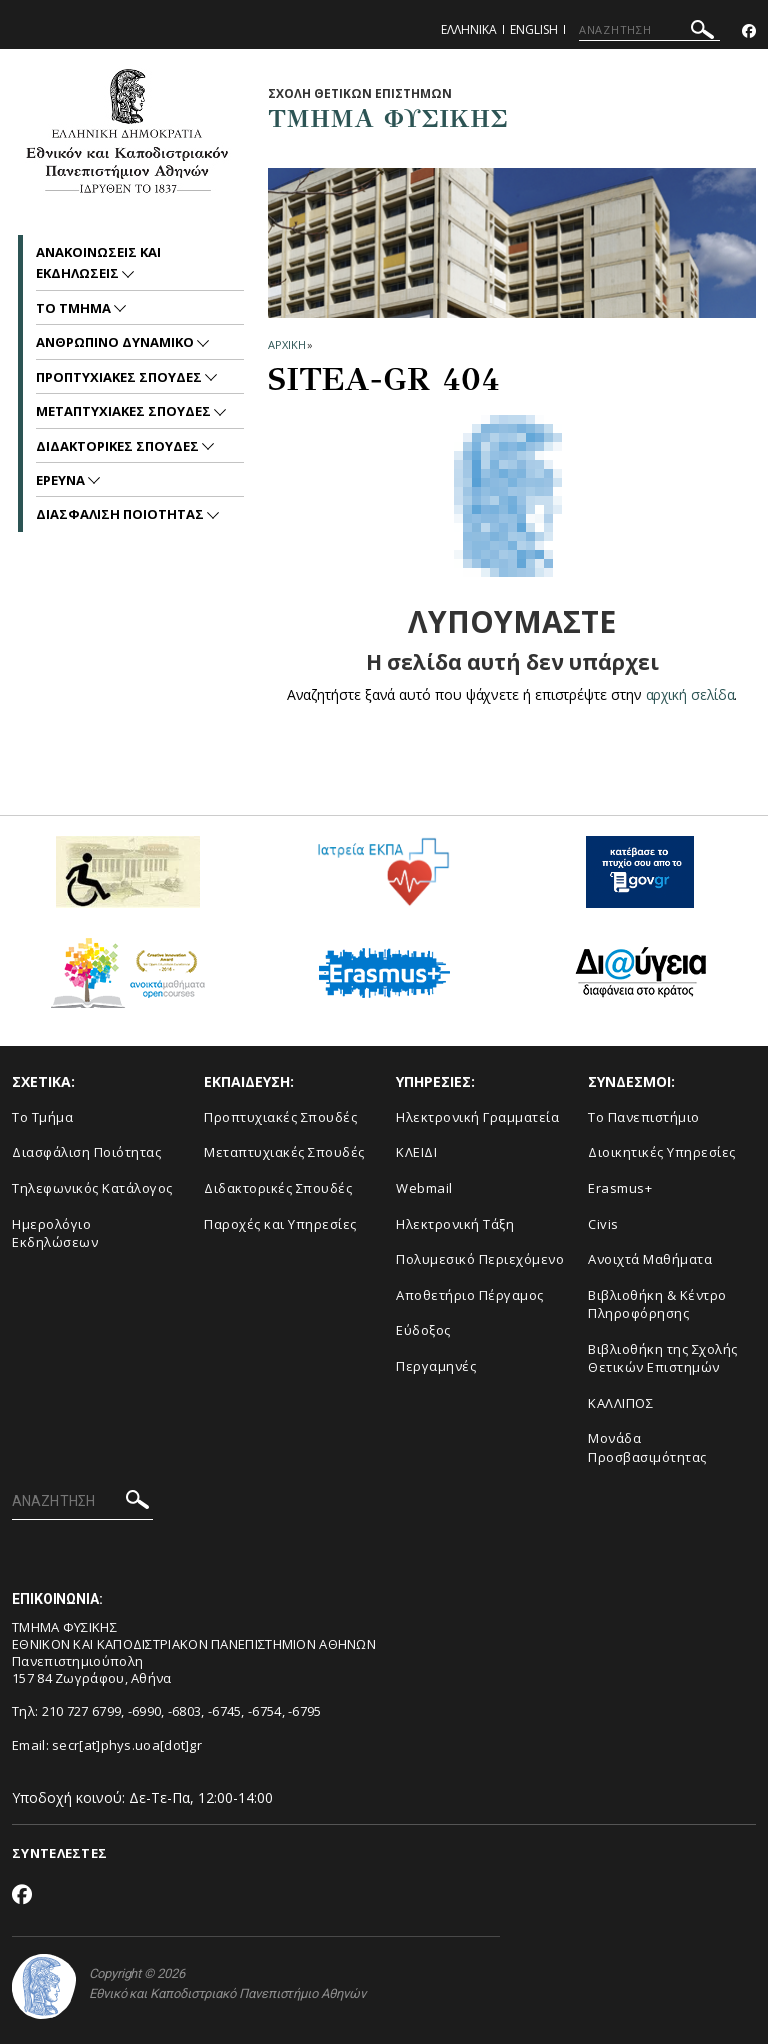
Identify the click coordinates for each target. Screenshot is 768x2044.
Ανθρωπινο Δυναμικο (116, 342)
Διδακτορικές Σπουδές (278, 1188)
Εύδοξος (423, 1330)
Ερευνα (62, 480)
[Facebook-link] (749, 31)
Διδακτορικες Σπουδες (119, 446)
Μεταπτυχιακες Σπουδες (125, 411)
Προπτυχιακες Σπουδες (120, 377)
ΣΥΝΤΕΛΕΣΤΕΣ (59, 1853)
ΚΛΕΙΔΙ (416, 1152)
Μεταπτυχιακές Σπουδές (284, 1152)
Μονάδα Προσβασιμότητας (647, 1447)
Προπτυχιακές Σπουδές (280, 1117)
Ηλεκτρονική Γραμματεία (477, 1117)
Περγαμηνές (436, 1366)
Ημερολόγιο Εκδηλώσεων (55, 1233)
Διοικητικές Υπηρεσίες (662, 1152)
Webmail (424, 1188)
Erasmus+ (620, 1188)
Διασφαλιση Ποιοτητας (121, 514)
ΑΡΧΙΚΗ (286, 344)
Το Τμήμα (42, 1117)
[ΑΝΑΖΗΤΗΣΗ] (649, 30)
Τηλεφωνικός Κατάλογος (92, 1188)
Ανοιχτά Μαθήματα (650, 1259)
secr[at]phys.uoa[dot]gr (127, 1745)
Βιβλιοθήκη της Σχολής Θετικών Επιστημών (663, 1358)
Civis (603, 1224)
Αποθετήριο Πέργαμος (470, 1295)
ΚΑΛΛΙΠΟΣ (620, 1403)
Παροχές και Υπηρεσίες (280, 1224)
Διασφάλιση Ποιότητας (86, 1152)
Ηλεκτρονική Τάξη (455, 1224)
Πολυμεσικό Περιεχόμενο (480, 1259)
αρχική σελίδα (690, 694)
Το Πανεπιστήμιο (644, 1117)
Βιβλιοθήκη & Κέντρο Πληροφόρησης (657, 1304)
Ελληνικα (469, 29)
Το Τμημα (75, 308)
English (534, 29)
